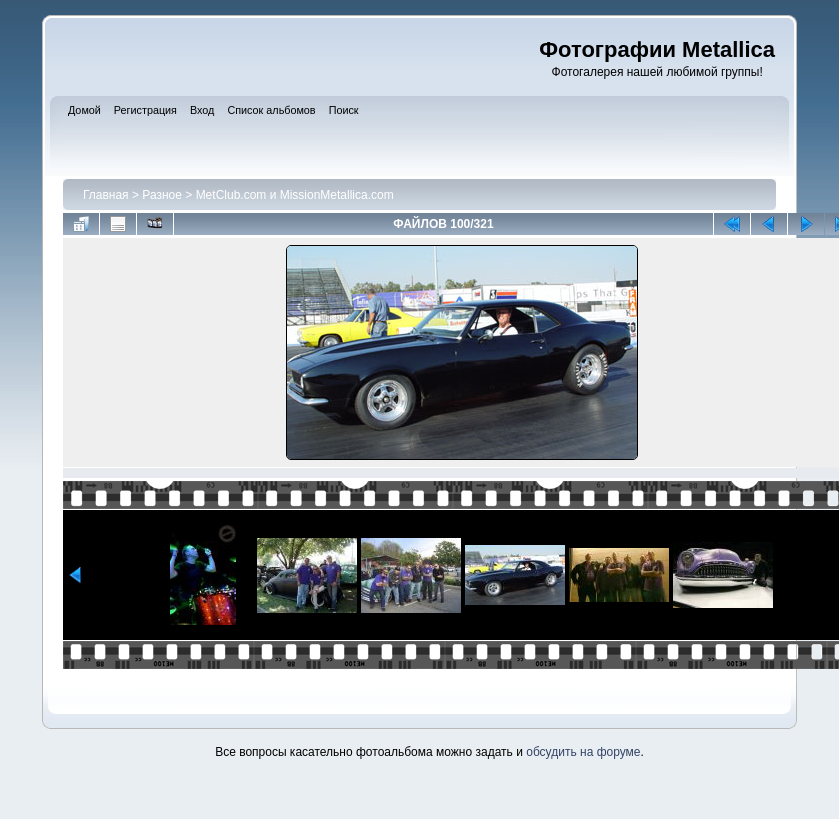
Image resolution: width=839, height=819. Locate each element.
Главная (106, 195)
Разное (162, 195)
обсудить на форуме (583, 752)
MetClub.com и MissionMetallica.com (295, 195)
